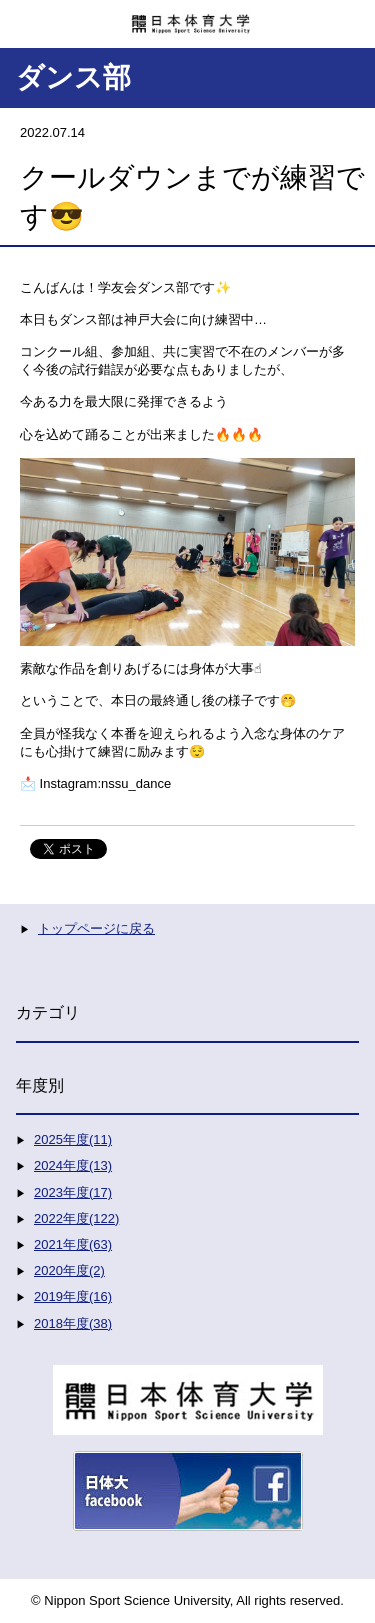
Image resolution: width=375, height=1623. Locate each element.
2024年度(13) (73, 1165)
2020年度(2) (69, 1270)
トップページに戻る (96, 928)
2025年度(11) (73, 1139)
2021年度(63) (73, 1244)
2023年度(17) (73, 1192)
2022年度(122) (76, 1218)
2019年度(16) (73, 1296)
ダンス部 (73, 77)
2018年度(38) (73, 1323)
